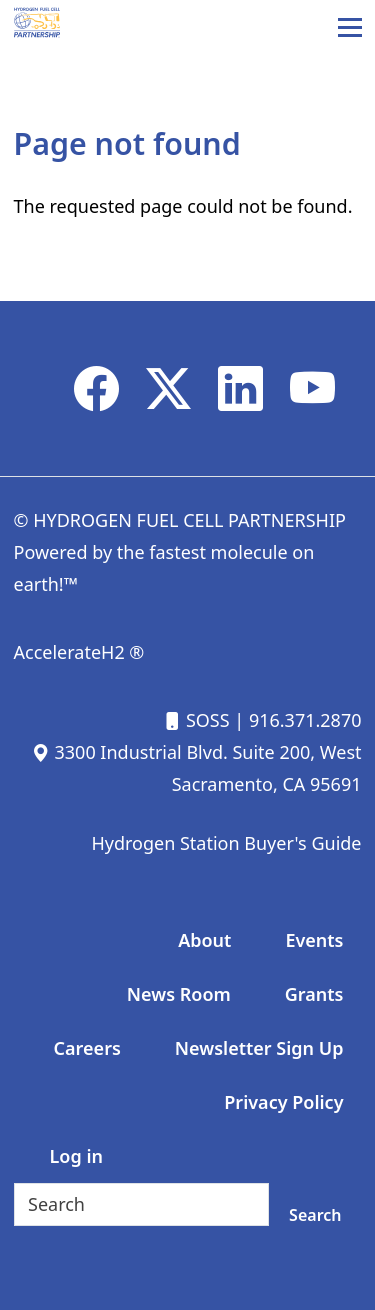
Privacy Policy (283, 1102)
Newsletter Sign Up (259, 1048)
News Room (179, 994)
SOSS (196, 720)
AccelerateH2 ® (79, 652)
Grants (314, 994)
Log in (76, 1156)
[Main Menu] (350, 27)
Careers (87, 1048)
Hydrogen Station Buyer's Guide (226, 843)
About (204, 940)
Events (314, 940)
